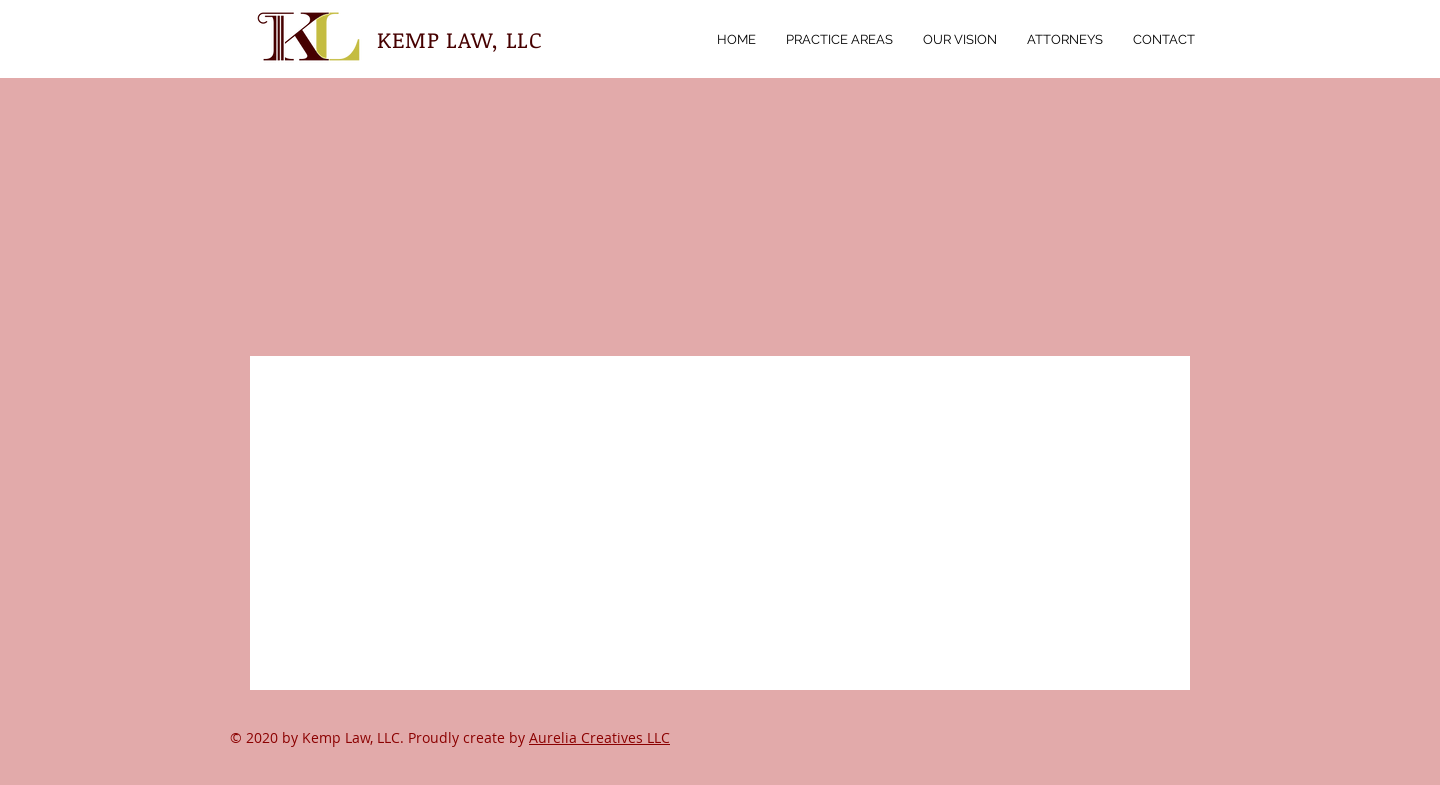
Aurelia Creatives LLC (599, 737)
